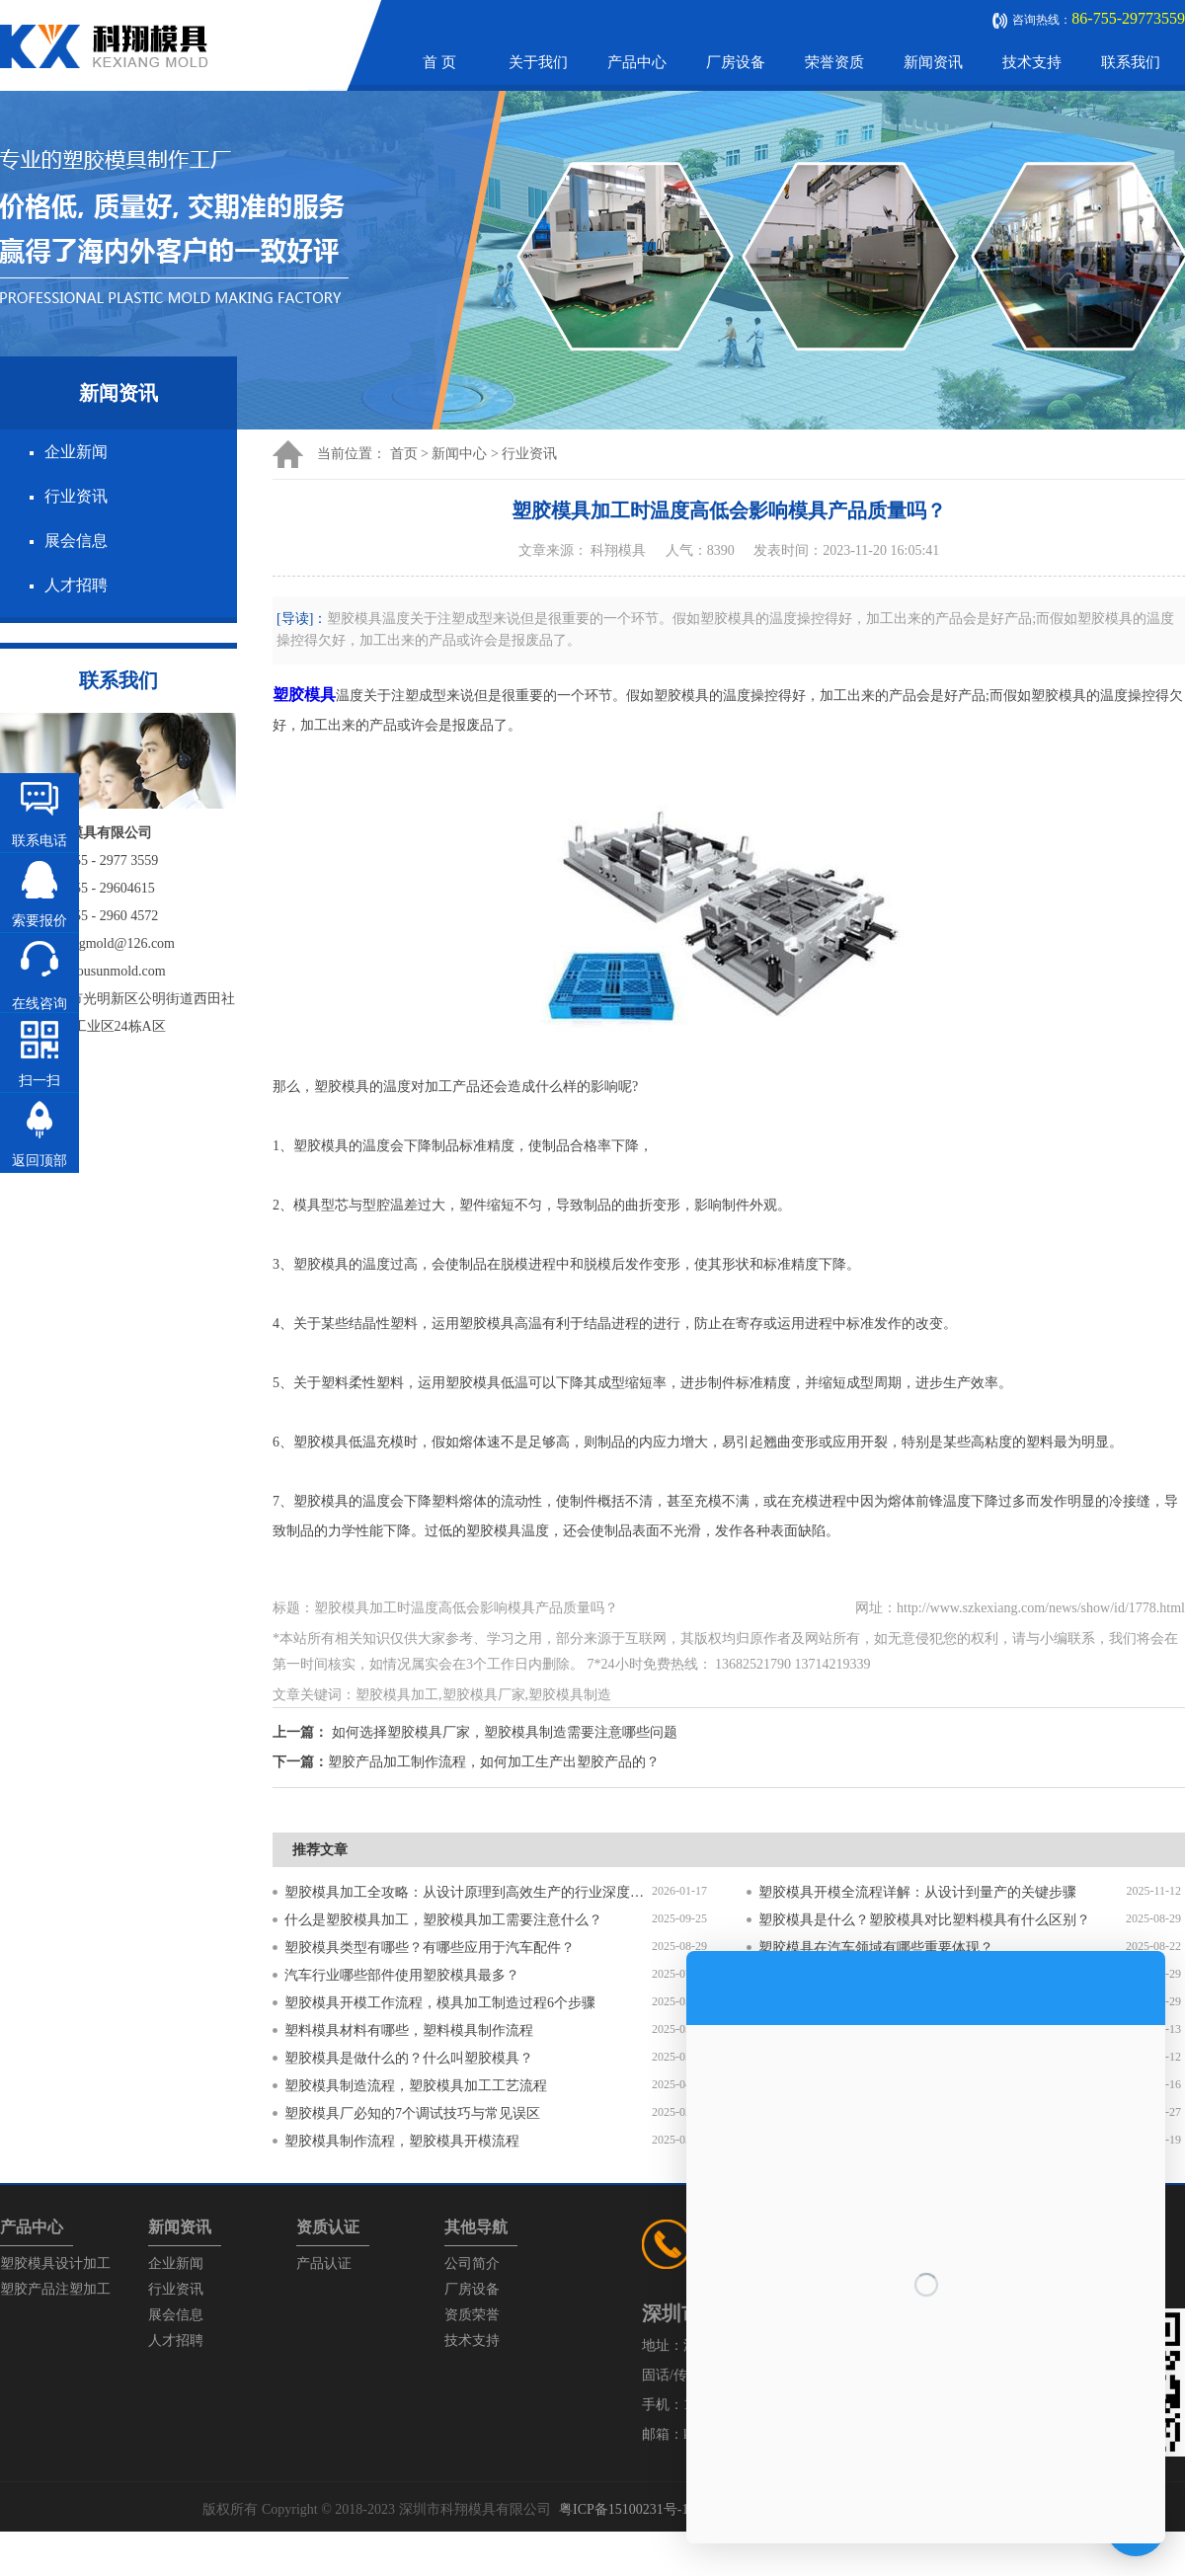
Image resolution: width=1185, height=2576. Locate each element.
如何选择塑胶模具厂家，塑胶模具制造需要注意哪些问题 (504, 1732)
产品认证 (324, 2263)
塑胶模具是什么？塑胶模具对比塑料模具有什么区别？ (924, 1919)
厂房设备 (735, 62)
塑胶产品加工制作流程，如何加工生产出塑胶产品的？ (494, 1762)
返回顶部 (39, 1160)
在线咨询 (39, 1003)
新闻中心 (459, 453)
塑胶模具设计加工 (55, 2263)
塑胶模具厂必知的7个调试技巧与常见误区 (412, 2113)
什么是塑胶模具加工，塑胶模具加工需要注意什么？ (443, 1919)
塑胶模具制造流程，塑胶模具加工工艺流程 (415, 2085)
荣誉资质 (834, 62)
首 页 (439, 62)
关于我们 (538, 62)
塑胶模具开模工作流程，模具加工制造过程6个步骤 (439, 2002)
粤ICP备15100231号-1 (623, 2509)
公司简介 (472, 2263)
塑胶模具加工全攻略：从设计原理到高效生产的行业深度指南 (468, 1892)
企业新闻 (76, 451)
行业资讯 (76, 496)
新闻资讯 (933, 62)
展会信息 (76, 540)
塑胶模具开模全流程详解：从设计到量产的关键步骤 (917, 1892)
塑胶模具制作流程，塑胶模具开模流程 (401, 2141)
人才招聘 (76, 585)
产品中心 (637, 62)
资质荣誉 (472, 2314)
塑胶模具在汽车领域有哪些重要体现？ (875, 1947)
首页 (404, 453)
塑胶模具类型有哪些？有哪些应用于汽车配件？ (429, 1947)
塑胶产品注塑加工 (55, 2289)
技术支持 (1032, 62)
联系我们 (1130, 62)
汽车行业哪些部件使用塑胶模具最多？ (401, 1975)
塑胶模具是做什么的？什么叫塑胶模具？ (408, 2058)
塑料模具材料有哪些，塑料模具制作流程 (408, 2030)
